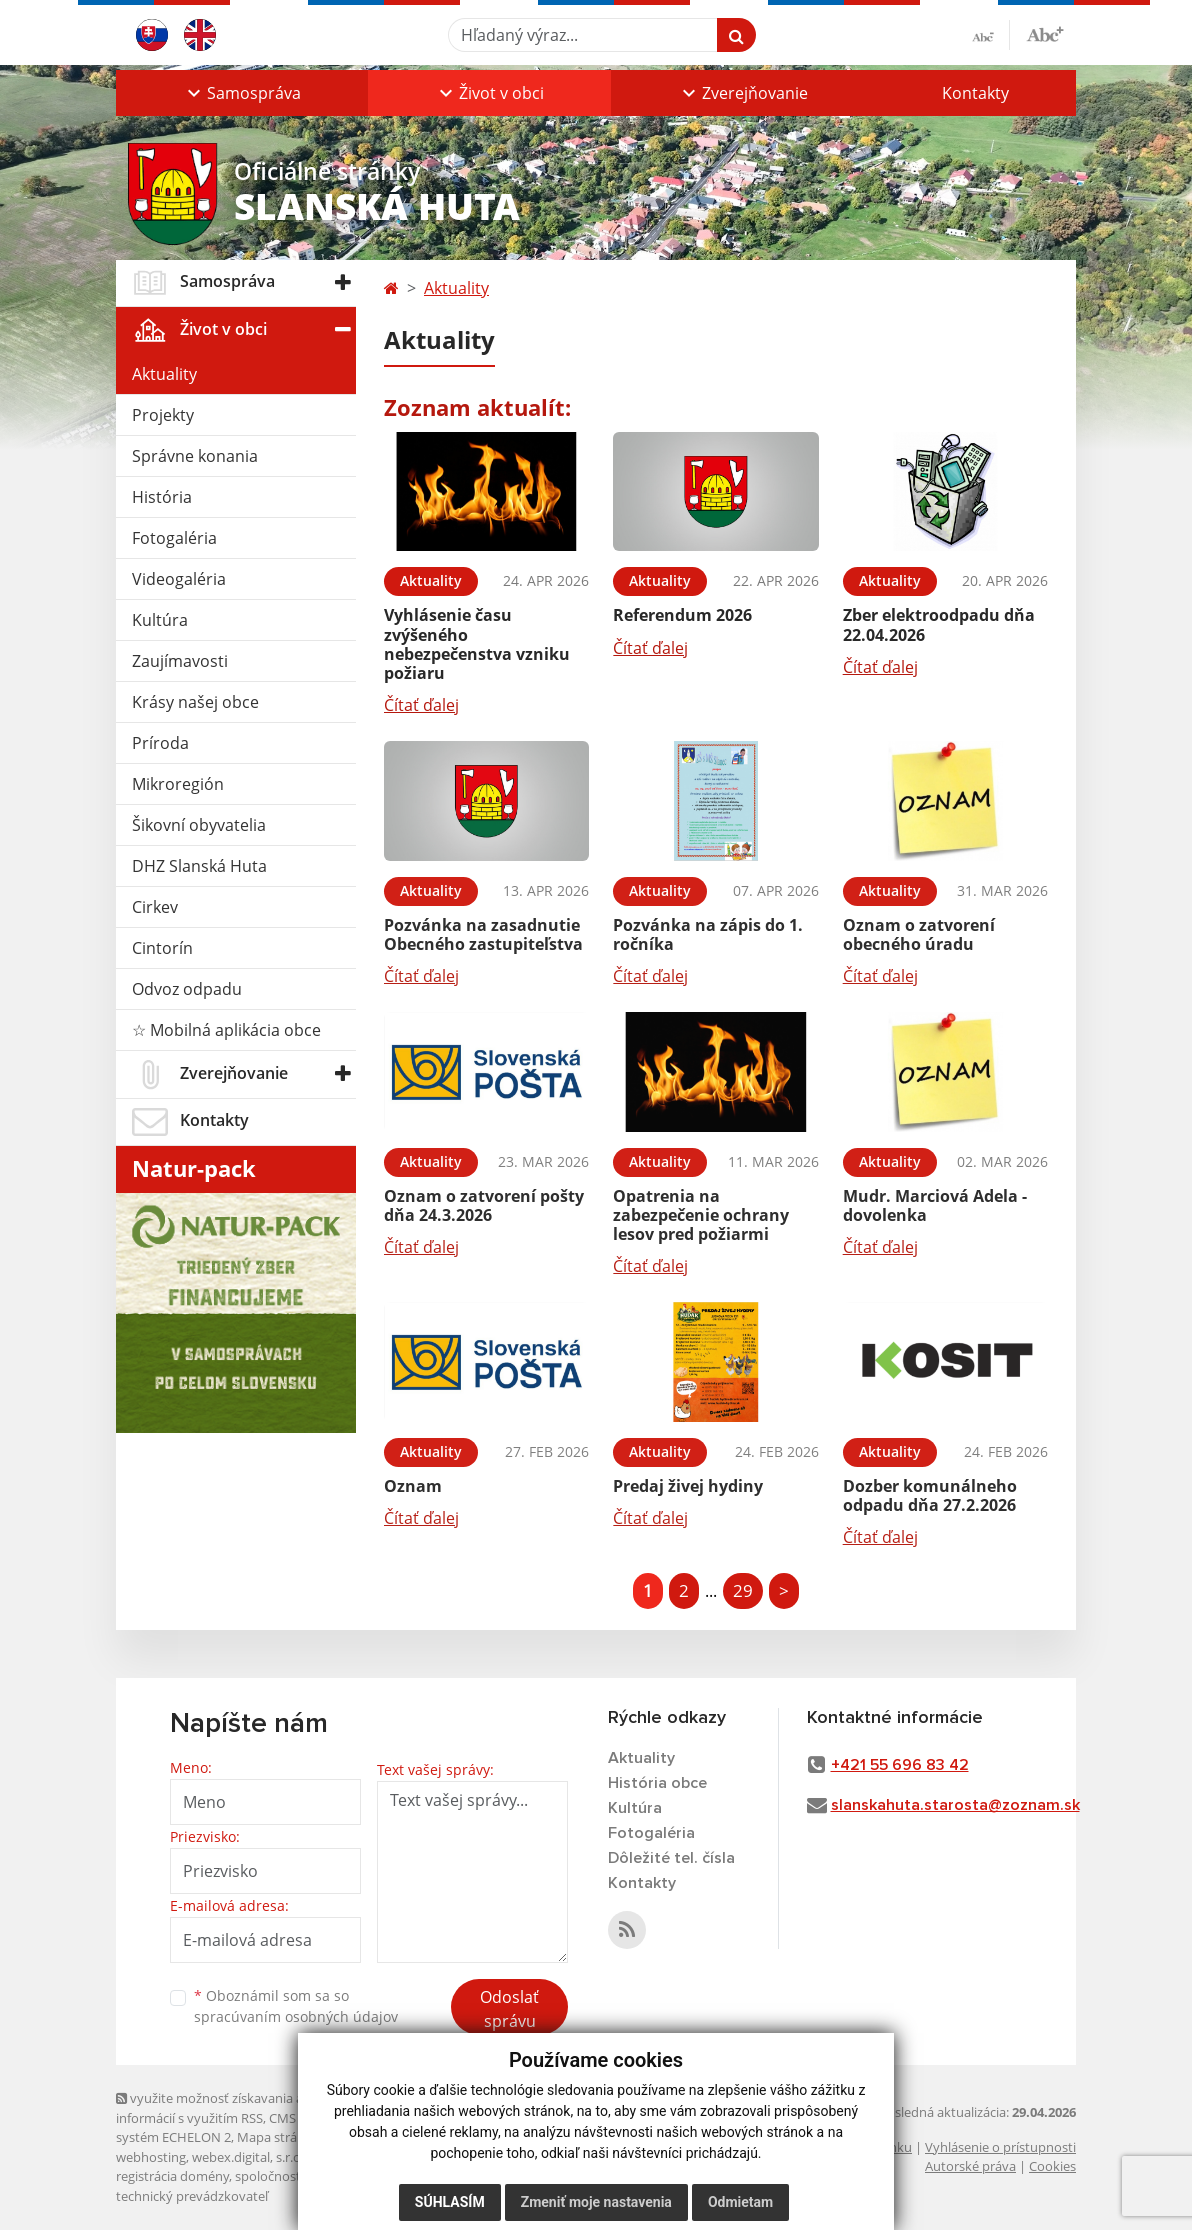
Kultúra (160, 620)
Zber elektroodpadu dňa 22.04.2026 (939, 624)
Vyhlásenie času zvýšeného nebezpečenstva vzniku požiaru (477, 644)
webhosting (151, 2157)
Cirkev (155, 907)
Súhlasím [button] (450, 2202)
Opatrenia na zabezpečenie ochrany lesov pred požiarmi (701, 1215)
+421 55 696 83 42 (900, 1765)
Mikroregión (178, 784)
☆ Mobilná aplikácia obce (226, 1030)
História (162, 497)
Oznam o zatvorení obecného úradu (919, 934)
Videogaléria (179, 579)
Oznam (413, 1486)
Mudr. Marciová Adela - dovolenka (935, 1205)
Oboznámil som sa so (296, 2006)
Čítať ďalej (421, 705)
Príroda (160, 743)
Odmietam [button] (740, 2202)
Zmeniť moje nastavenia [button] (596, 2202)
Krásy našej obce (195, 702)
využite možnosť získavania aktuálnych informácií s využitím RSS (239, 2107)
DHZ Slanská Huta (199, 866)
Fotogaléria (174, 538)
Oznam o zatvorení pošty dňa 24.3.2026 (484, 1205)
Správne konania (195, 456)
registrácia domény (172, 2176)
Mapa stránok (278, 2137)
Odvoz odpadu (187, 989)
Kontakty (975, 93)
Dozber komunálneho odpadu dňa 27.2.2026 (930, 1495)
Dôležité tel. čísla (671, 1858)
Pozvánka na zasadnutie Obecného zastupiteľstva (483, 934)
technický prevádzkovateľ (192, 2196)
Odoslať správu (509, 2009)
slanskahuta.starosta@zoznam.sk (955, 1805)
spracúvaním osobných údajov (296, 2016)
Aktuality (164, 374)
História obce (657, 1783)
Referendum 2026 (682, 615)
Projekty (163, 415)
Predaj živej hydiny (688, 1486)
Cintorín (162, 948)
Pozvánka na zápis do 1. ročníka (708, 934)
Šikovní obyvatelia (199, 825)
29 (743, 1590)
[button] (242, 93)
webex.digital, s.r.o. (248, 2157)
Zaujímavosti (180, 661)
